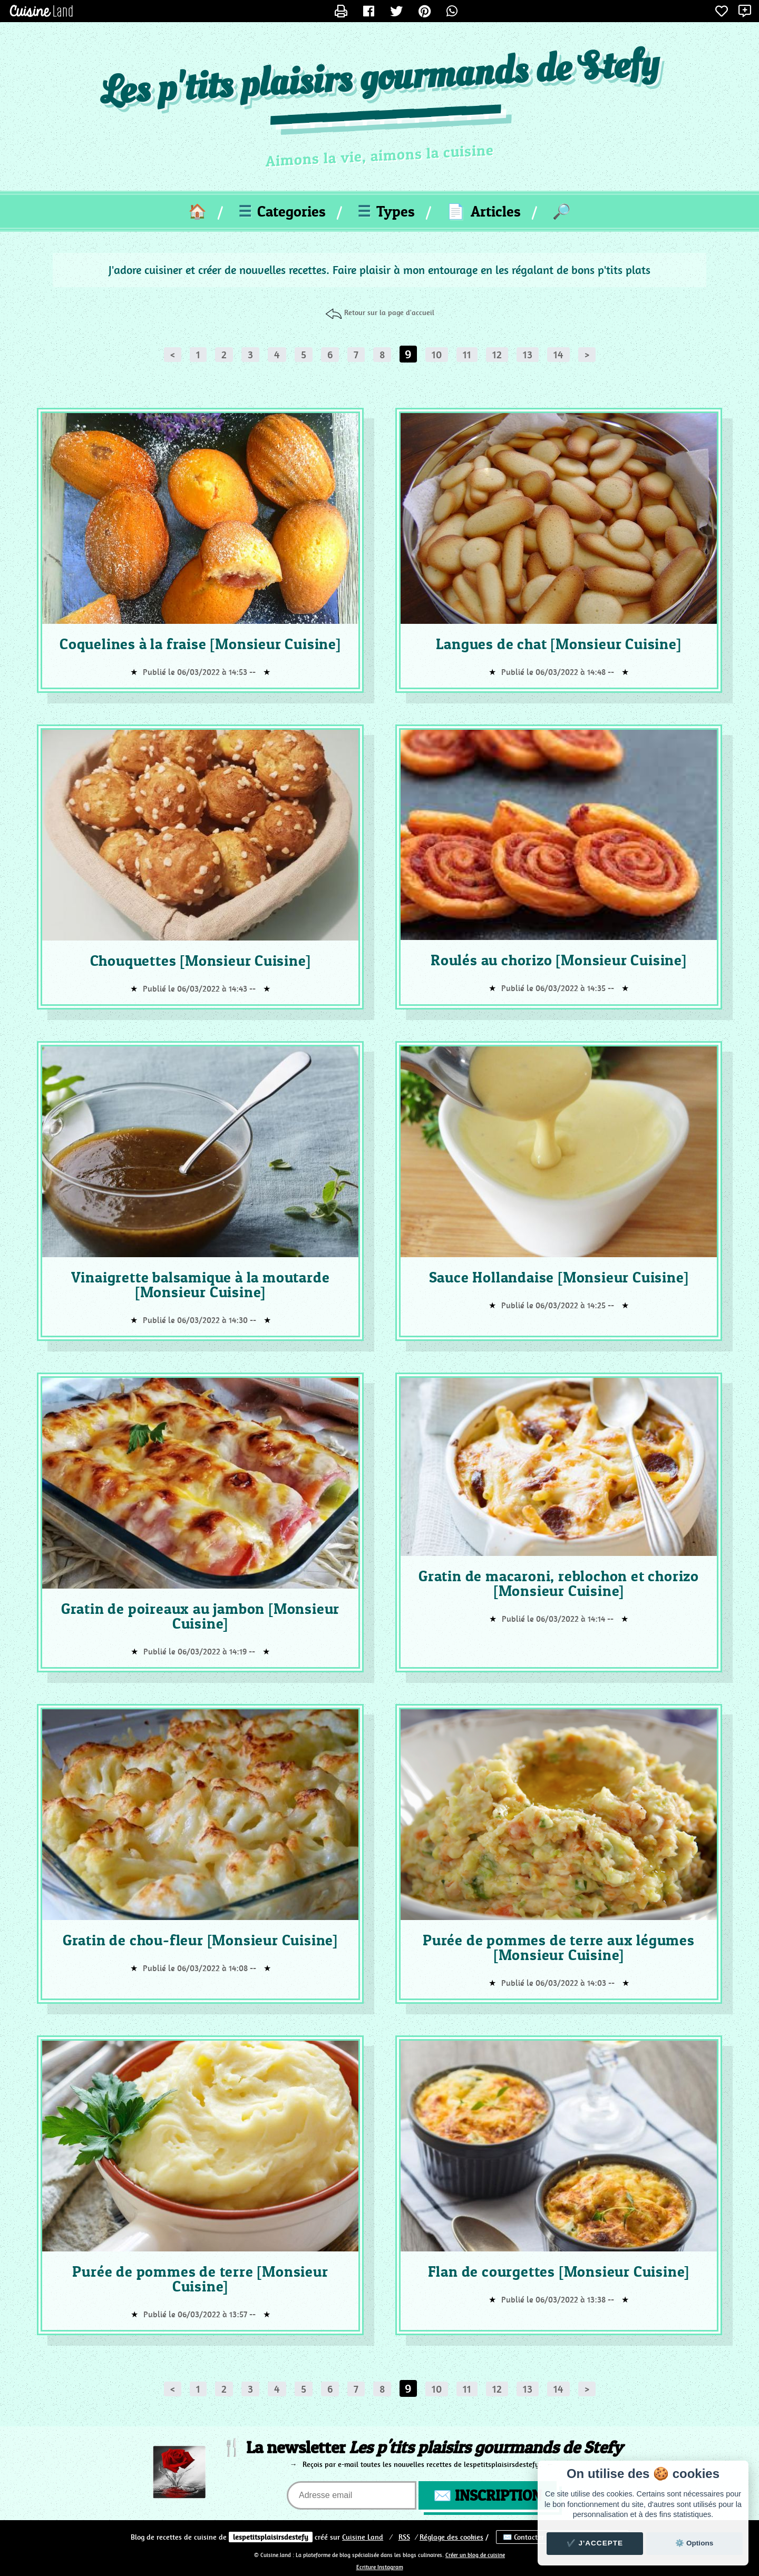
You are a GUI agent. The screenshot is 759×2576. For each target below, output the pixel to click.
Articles (483, 211)
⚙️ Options (694, 2543)
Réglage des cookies (451, 2537)
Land (362, 2537)
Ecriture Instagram (379, 2567)
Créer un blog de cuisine (475, 2555)
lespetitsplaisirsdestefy (270, 2537)
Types (386, 211)
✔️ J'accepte (595, 2543)
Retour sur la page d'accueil (389, 312)
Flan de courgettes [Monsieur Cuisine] (559, 2271)
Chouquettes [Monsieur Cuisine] (200, 960)
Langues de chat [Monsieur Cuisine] (558, 644)
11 (467, 354)
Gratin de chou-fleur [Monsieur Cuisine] (200, 1940)
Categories (282, 211)
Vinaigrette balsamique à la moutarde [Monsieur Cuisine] (200, 1284)
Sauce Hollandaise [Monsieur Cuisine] (559, 1277)
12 (497, 354)
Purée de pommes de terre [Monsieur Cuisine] (200, 2278)
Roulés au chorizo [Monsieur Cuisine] (559, 960)
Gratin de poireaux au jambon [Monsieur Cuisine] (200, 1616)
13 (527, 354)
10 (437, 354)
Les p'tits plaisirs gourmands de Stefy (379, 79)
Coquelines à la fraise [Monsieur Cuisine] (200, 644)
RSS (404, 2537)
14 (558, 354)
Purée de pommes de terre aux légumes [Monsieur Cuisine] (559, 1947)
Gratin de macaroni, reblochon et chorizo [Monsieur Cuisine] (559, 1583)
